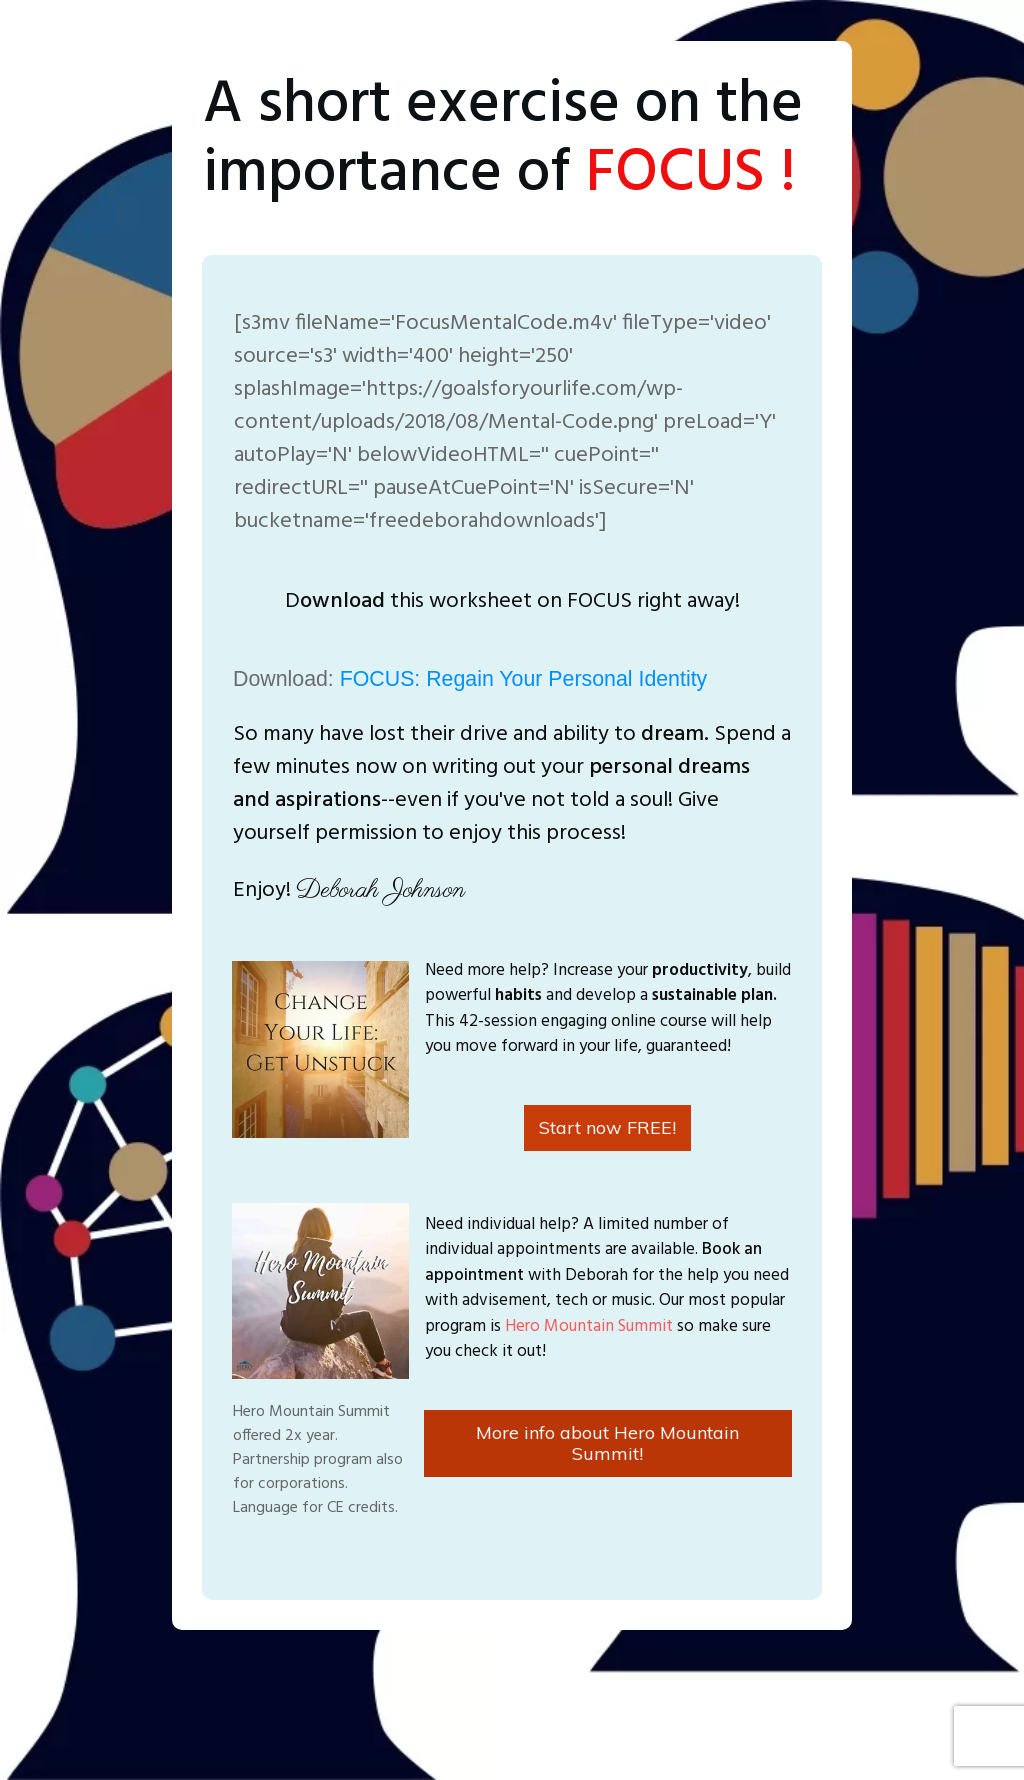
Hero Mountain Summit (589, 1326)
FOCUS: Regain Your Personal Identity (524, 679)
